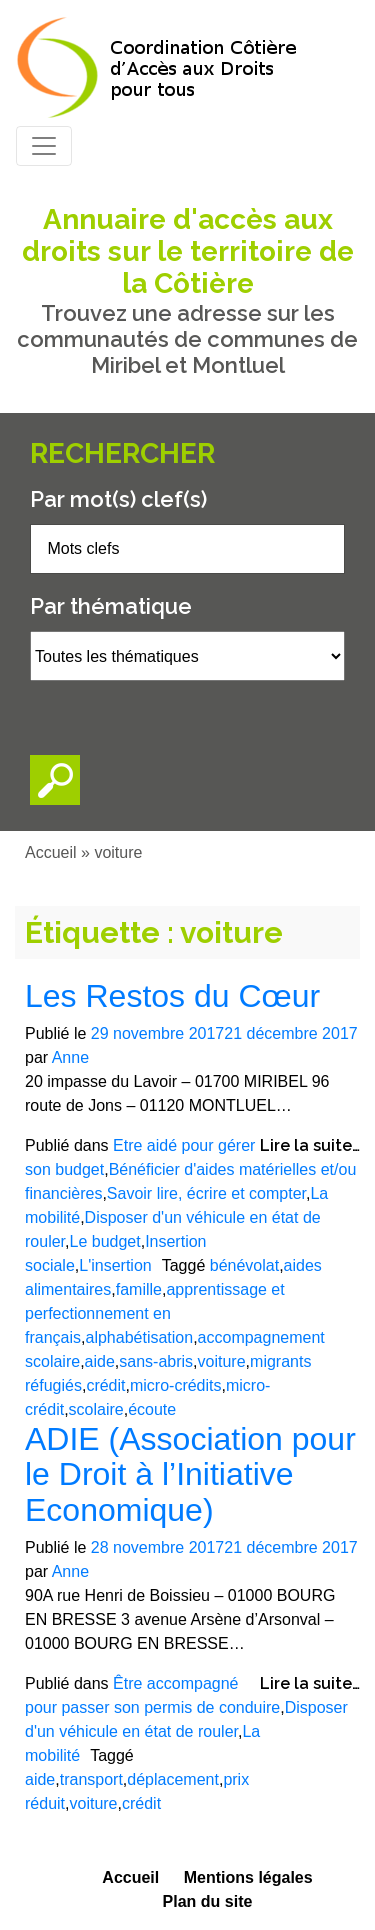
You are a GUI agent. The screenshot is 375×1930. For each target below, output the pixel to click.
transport (91, 1779)
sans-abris (156, 1361)
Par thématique (111, 606)
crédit (105, 1385)
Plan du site (208, 1901)
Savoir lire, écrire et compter (206, 1193)
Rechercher (122, 453)
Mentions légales (248, 1877)
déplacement (173, 1779)
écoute (152, 1409)
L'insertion (115, 1265)
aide (100, 1361)
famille (139, 1289)
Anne (70, 1057)
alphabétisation (139, 1337)
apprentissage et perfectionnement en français (155, 1313)
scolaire (96, 1409)
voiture (222, 1361)
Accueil (51, 852)
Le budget (104, 1241)
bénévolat (244, 1265)
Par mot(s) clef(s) (118, 499)
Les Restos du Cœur (172, 996)
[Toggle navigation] (44, 146)
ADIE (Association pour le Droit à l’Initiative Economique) (190, 1474)
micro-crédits (176, 1385)
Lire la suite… (310, 1145)
